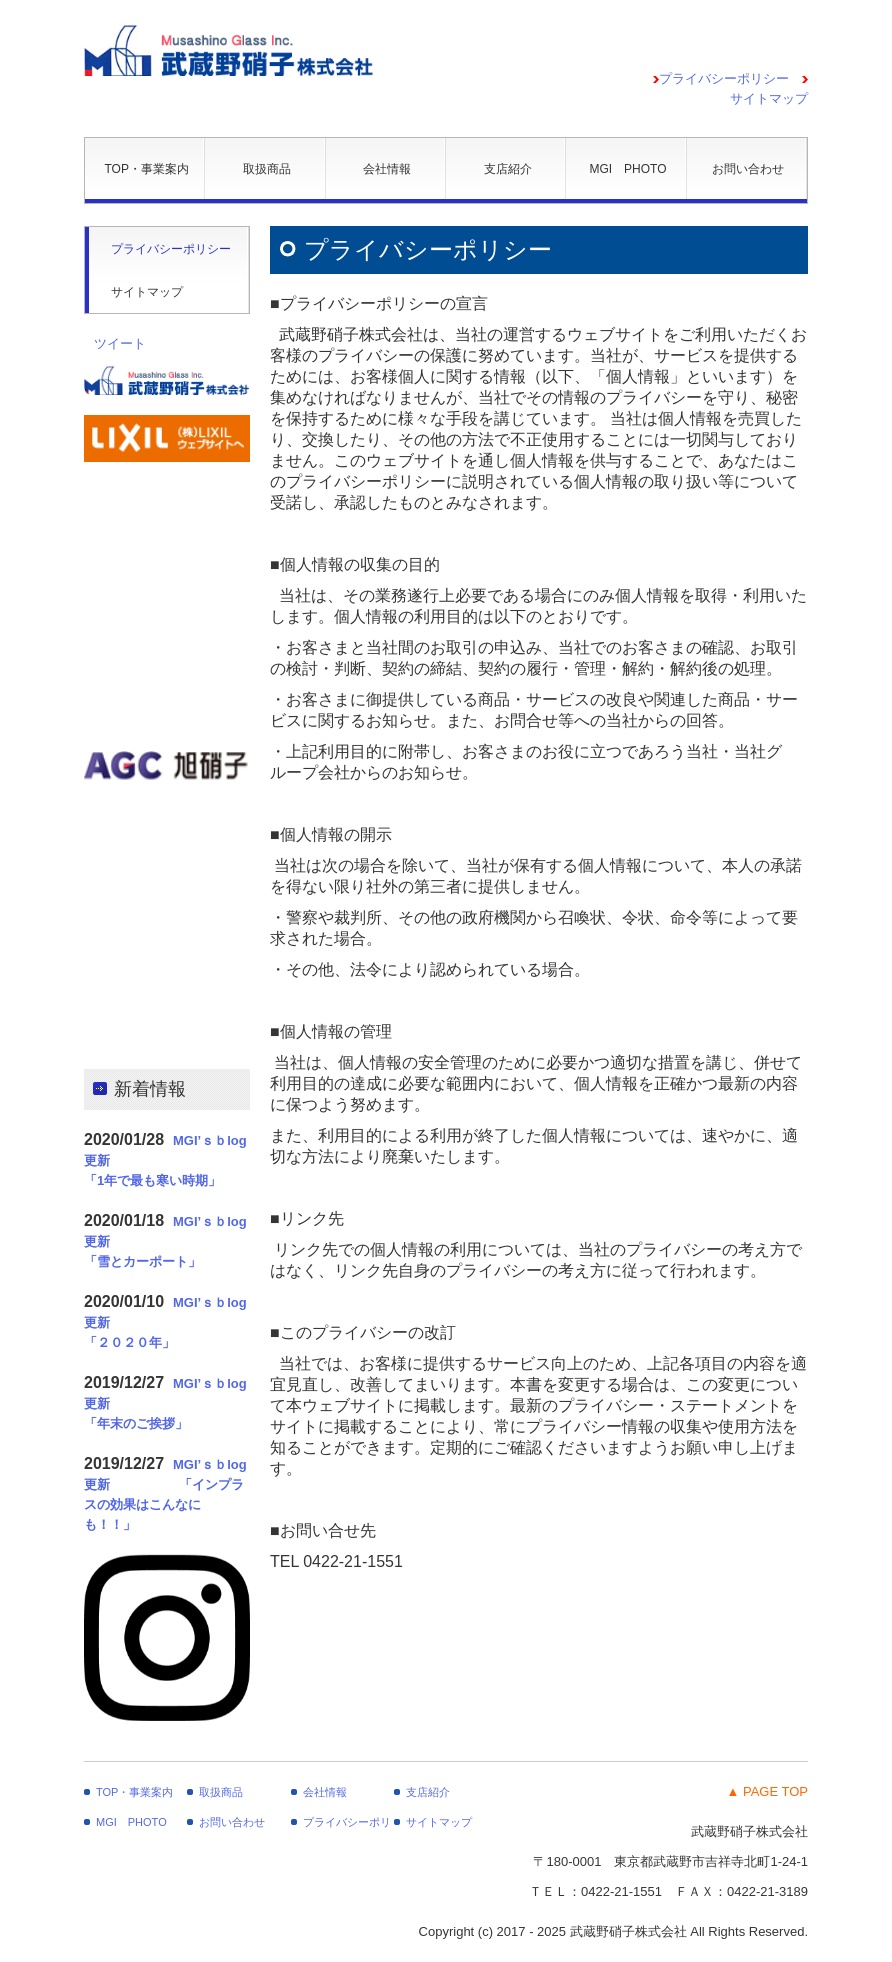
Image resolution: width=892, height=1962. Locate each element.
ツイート (120, 343)
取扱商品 (267, 169)
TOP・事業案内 (146, 169)
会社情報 (387, 169)
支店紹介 (508, 169)
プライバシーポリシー (724, 78)
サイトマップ (147, 292)
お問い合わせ (748, 169)
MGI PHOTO (627, 169)
